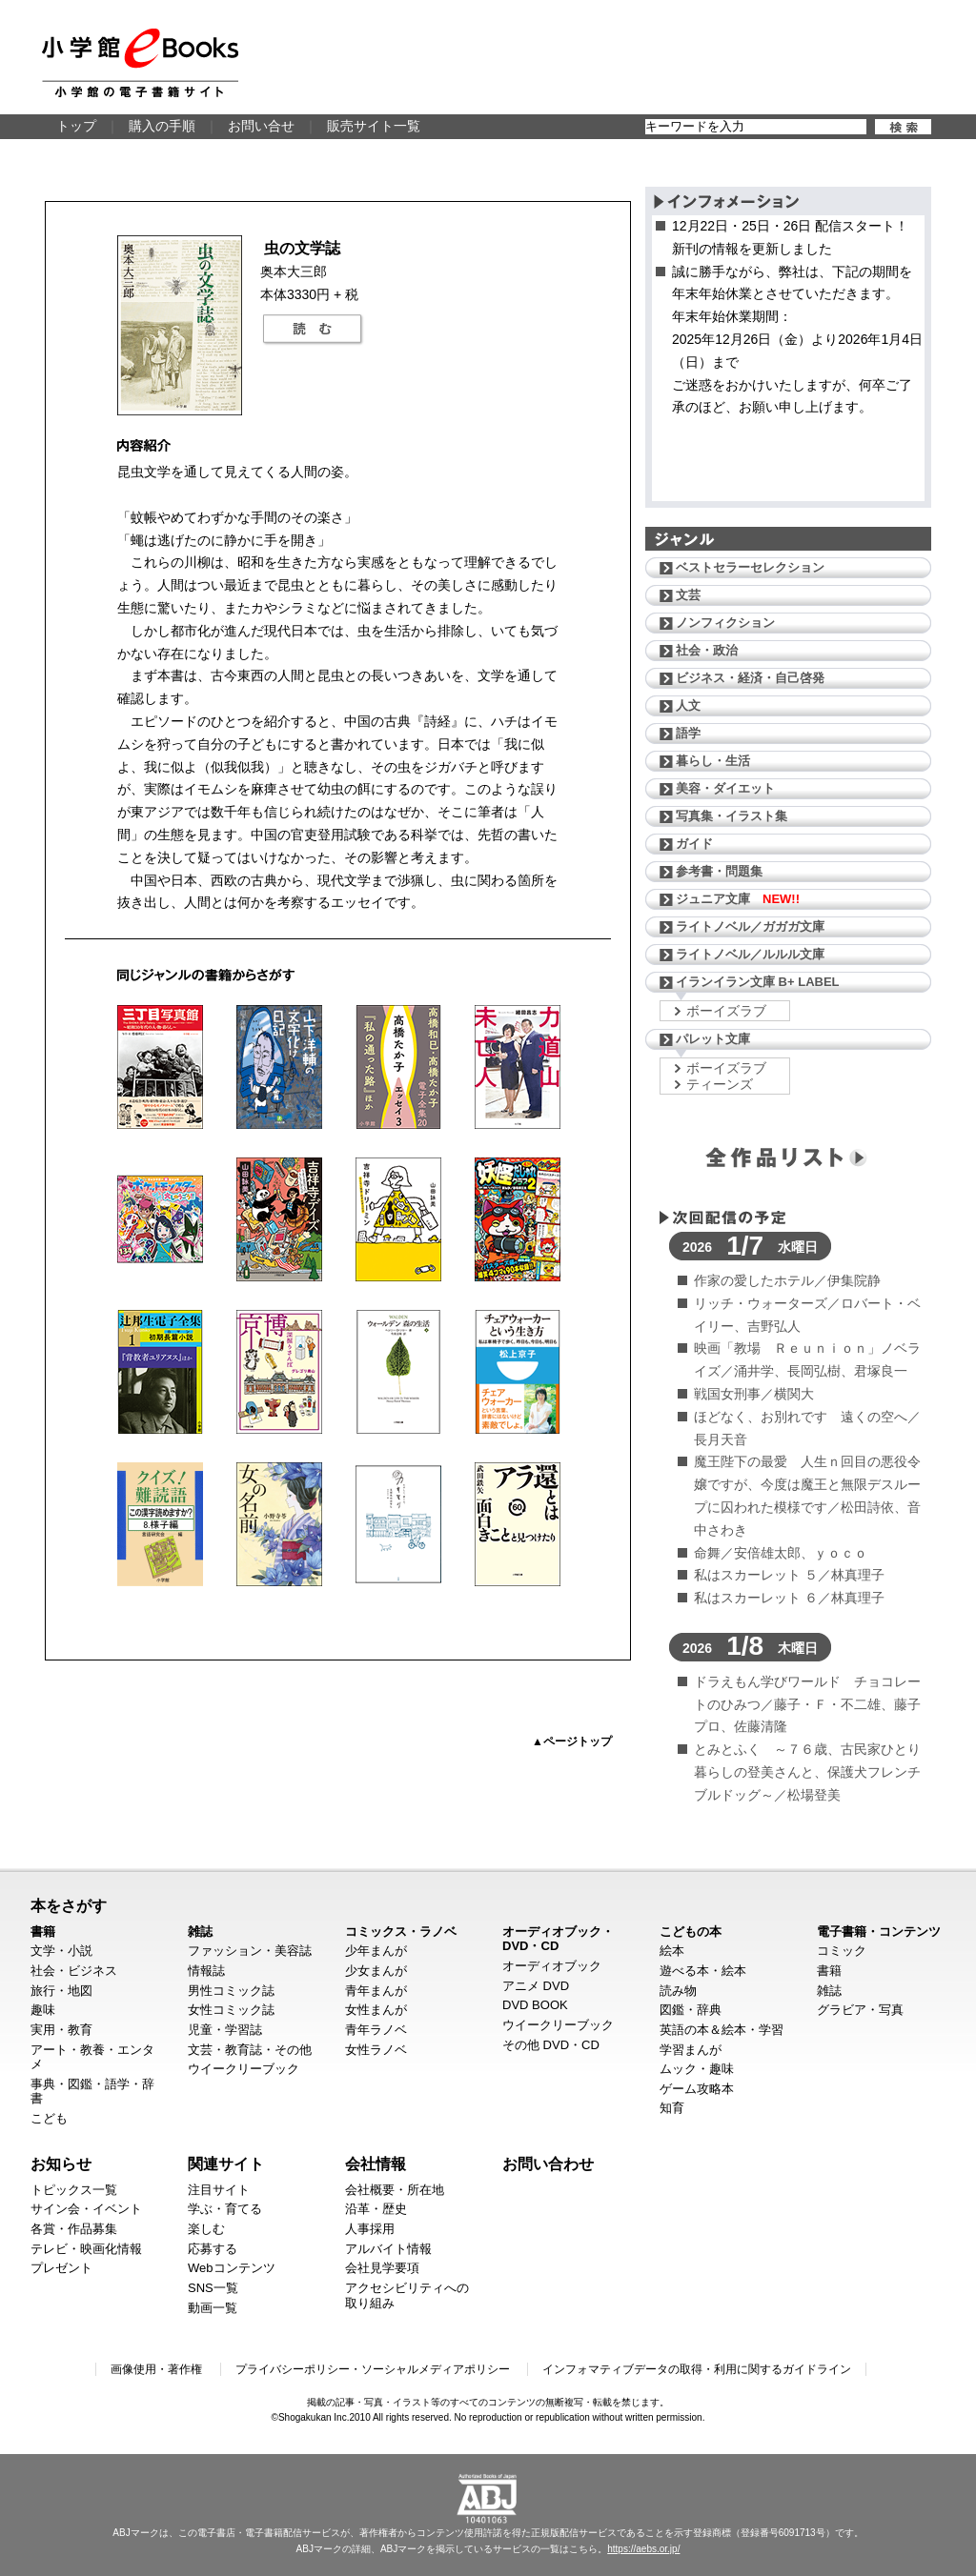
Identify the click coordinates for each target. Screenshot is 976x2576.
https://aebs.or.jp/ (643, 2549)
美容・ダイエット (725, 788)
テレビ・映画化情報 (86, 2249)
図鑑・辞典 (691, 2009)
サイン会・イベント (86, 2209)
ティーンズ (719, 1084)
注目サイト (219, 2190)
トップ (76, 125)
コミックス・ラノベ (401, 1931)
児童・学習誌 (225, 2030)
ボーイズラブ (726, 1010)
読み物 (678, 1990)
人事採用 (370, 2229)
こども (49, 2118)
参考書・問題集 (719, 871)
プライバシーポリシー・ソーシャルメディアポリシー (372, 2369)
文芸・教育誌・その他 (250, 2050)
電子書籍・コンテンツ (879, 1931)
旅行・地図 (61, 1990)
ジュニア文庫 (738, 899)
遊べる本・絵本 (703, 1970)
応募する (212, 2249)
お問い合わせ (548, 2163)
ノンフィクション (725, 622)
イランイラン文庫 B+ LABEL (758, 982)
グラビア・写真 (860, 2009)
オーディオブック (551, 1966)
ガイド (694, 843)
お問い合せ (261, 125)
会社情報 (375, 2163)
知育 (672, 2108)
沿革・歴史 (376, 2209)
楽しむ (206, 2229)
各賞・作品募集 (73, 2229)
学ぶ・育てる (225, 2209)
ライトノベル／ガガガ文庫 (750, 926)
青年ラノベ (376, 2030)
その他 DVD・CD (551, 2045)
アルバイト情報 (388, 2249)
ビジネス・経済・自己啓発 (750, 678)
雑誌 (200, 1931)
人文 (688, 705)
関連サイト (226, 2163)
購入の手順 (162, 125)
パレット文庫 (713, 1039)
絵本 (672, 1950)
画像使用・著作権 (156, 2369)
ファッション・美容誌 (250, 1950)
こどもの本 (691, 1931)
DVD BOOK (535, 2005)
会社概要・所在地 (394, 2190)
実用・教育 (61, 2030)
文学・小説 (61, 1950)
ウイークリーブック (243, 2069)
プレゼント (61, 2268)
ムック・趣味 (697, 2069)
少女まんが (376, 1970)
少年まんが (376, 1950)
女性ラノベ (376, 2050)
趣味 (42, 2009)
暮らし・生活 (713, 761)
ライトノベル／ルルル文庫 (750, 954)
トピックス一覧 (73, 2190)
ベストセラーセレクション (750, 567)
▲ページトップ (572, 1741)
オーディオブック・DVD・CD (558, 1939)
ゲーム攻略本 (697, 2089)
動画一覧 (212, 2308)
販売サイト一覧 (373, 125)
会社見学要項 (382, 2268)
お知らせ (61, 2163)
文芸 (688, 595)
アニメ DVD (535, 1986)
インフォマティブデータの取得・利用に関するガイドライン (696, 2369)
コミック (841, 1950)
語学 (688, 733)
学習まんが (691, 2050)
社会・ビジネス (73, 1970)
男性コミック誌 (231, 1990)
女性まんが (376, 2009)
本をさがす (68, 1905)
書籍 (42, 1931)
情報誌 (206, 1970)
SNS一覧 (213, 2288)
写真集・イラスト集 (731, 816)
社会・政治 (707, 650)
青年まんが (376, 1990)
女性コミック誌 (231, 2009)
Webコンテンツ (231, 2268)
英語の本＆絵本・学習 (721, 2030)
